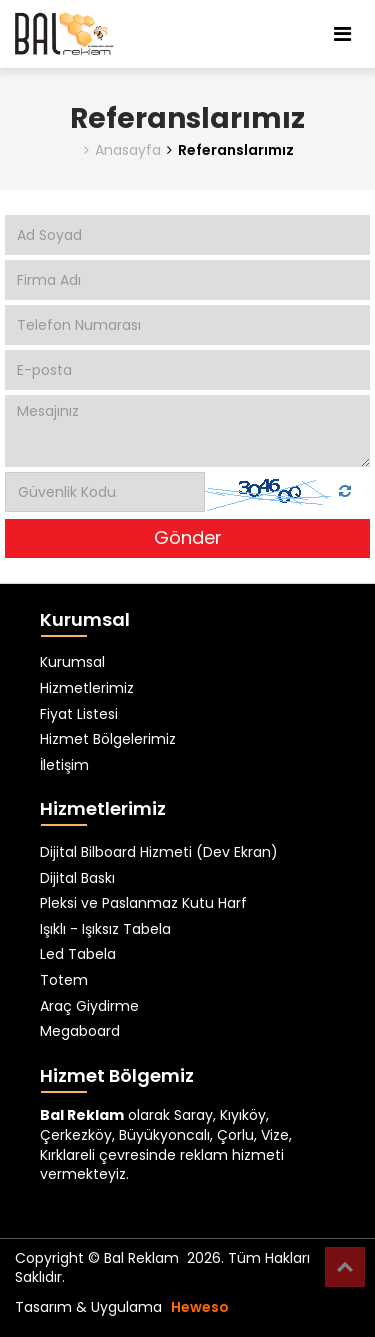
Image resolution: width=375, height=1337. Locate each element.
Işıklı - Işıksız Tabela (105, 929)
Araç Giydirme (89, 1006)
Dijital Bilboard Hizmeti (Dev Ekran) (159, 852)
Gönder (188, 537)
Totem (64, 980)
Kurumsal (72, 662)
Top (345, 1267)
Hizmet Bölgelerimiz (108, 739)
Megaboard (80, 1031)
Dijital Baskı (77, 878)
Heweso (200, 1307)
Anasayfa (122, 150)
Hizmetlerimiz (87, 688)
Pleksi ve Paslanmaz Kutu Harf (143, 903)
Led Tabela (78, 954)
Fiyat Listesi (79, 714)
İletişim (64, 765)
